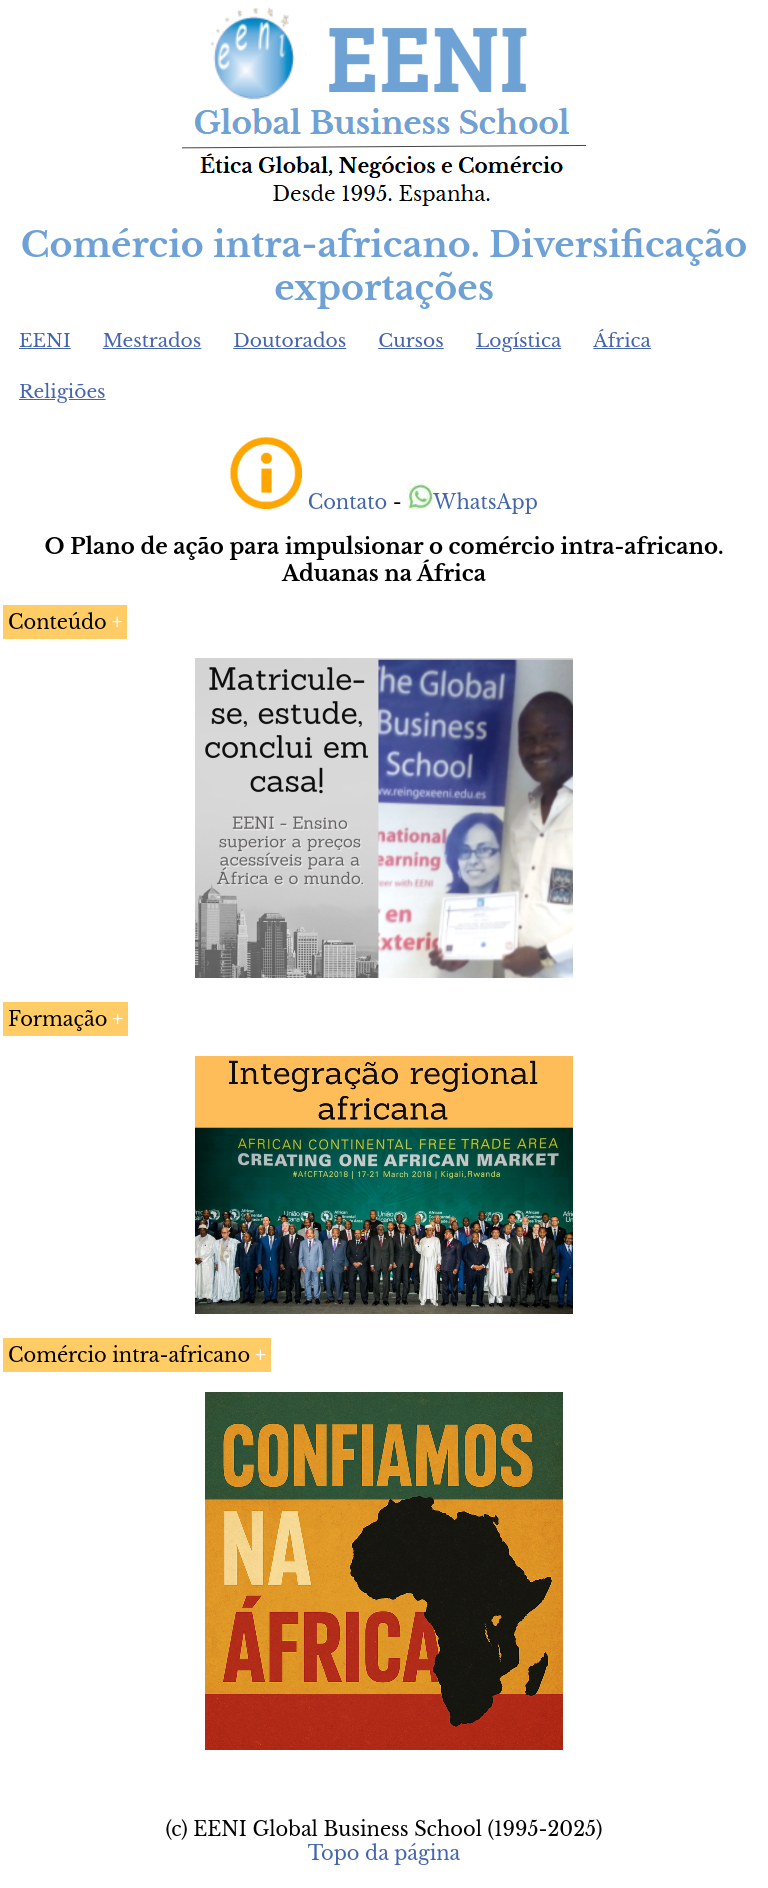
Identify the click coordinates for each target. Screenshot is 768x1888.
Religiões (62, 391)
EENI (45, 340)
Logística (519, 340)
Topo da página (384, 1853)
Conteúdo (57, 622)
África (622, 340)
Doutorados (289, 340)
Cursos (411, 340)
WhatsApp (472, 502)
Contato (348, 502)
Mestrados (152, 340)
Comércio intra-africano (129, 1355)
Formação (57, 1019)
